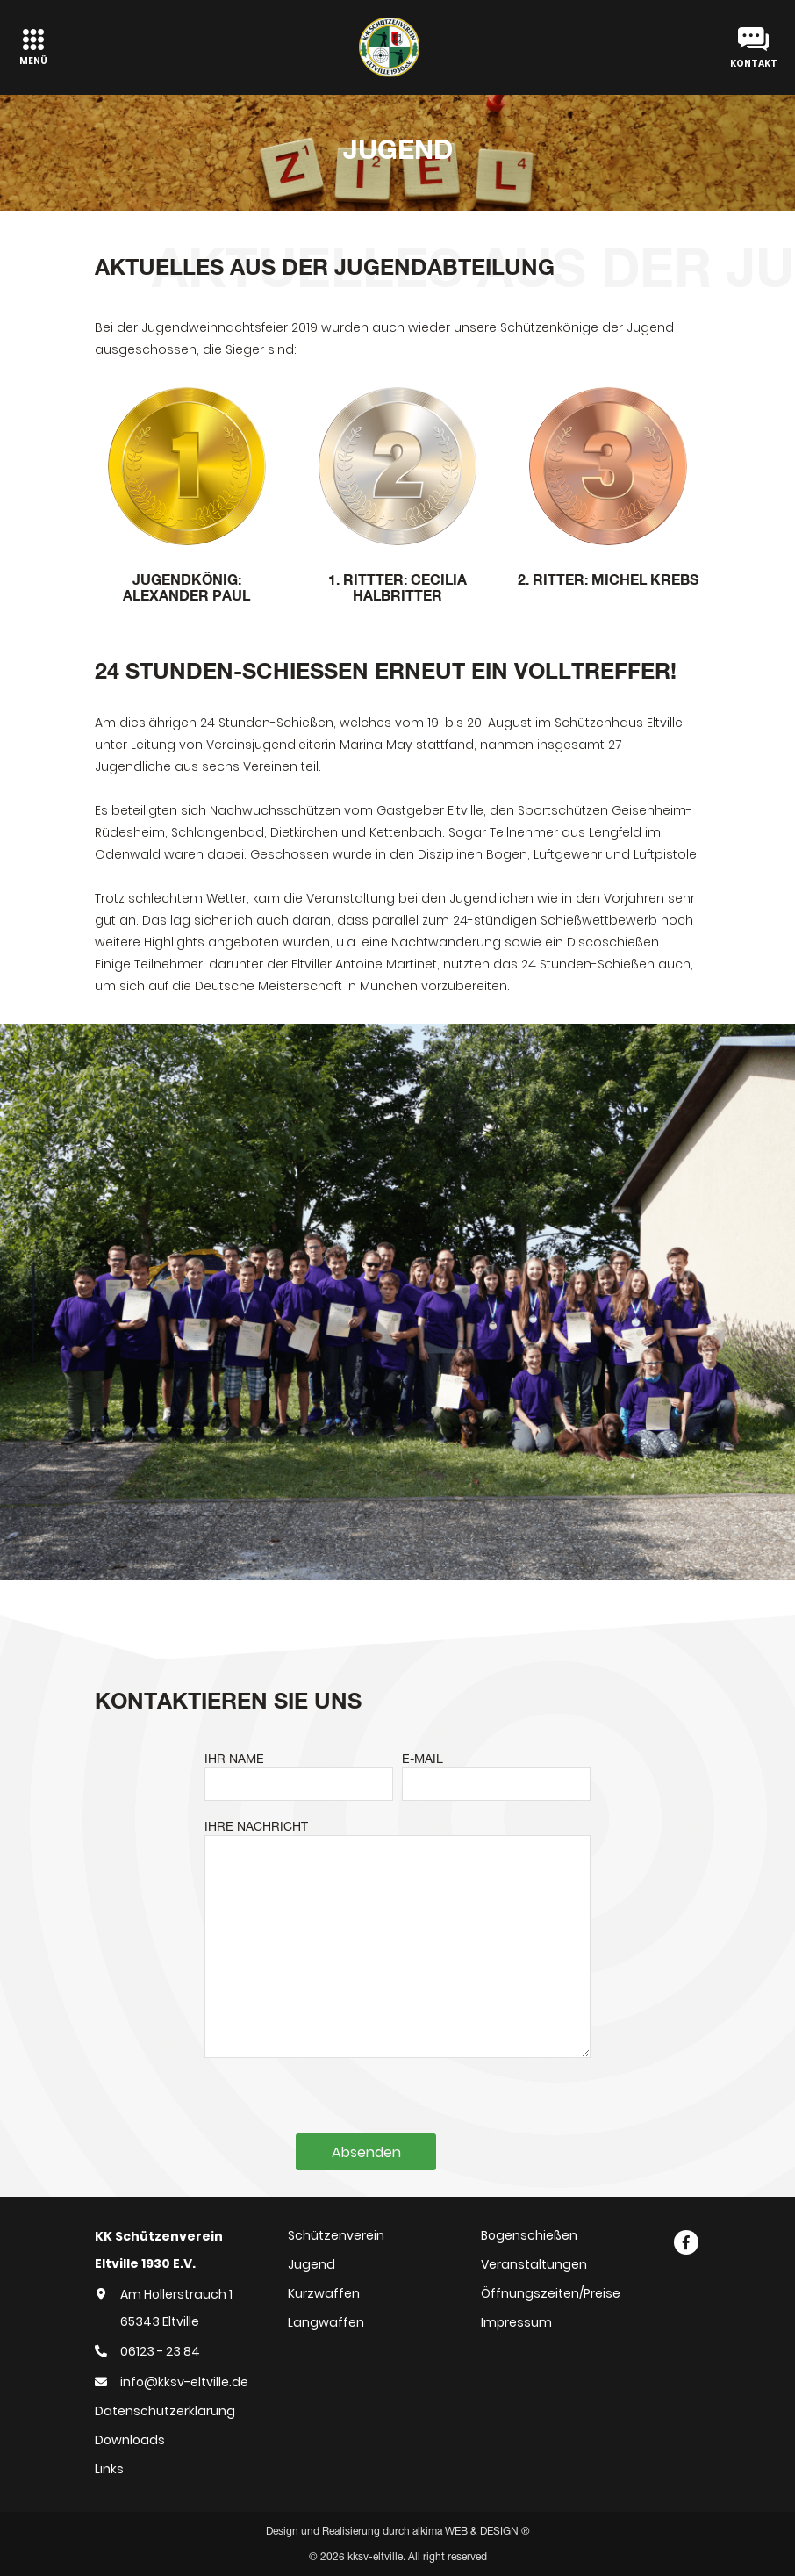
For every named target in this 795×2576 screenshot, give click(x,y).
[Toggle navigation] (33, 47)
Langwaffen (326, 2322)
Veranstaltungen (534, 2264)
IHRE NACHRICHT (256, 1826)
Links (109, 2469)
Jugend (311, 2264)
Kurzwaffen (324, 2293)
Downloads (130, 2440)
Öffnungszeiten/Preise (550, 2293)
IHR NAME (234, 1759)
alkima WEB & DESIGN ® (471, 2531)
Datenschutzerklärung (165, 2411)
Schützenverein (336, 2235)
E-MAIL (422, 1759)
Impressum (516, 2322)
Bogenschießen (529, 2235)
